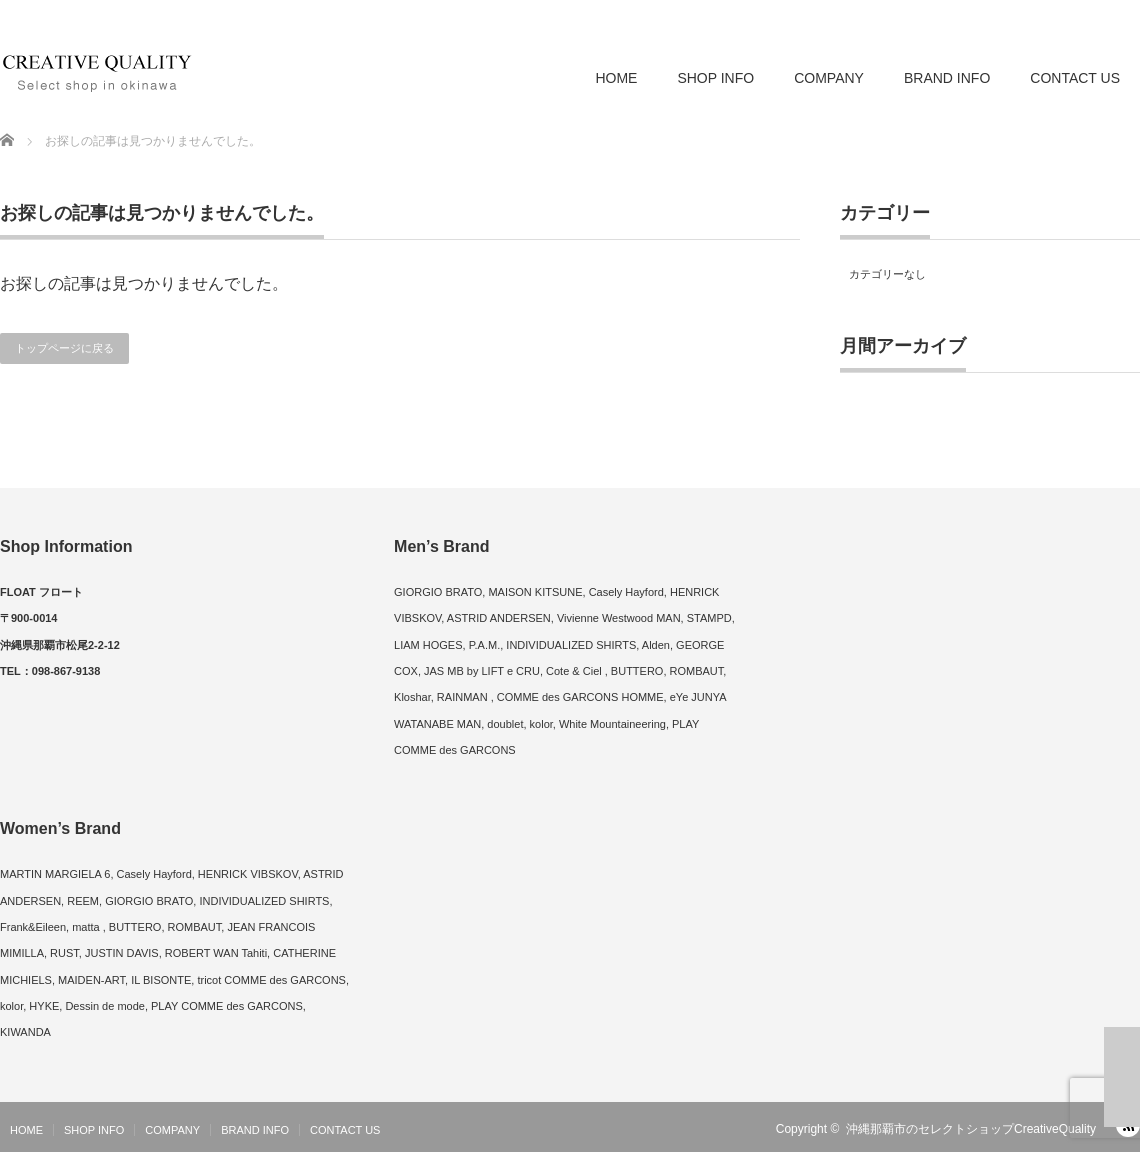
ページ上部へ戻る (1122, 1077)
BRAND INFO (947, 78)
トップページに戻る (64, 348)
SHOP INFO (715, 78)
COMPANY (829, 78)
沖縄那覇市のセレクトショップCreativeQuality (971, 1129)
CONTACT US (1075, 78)
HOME (616, 78)
